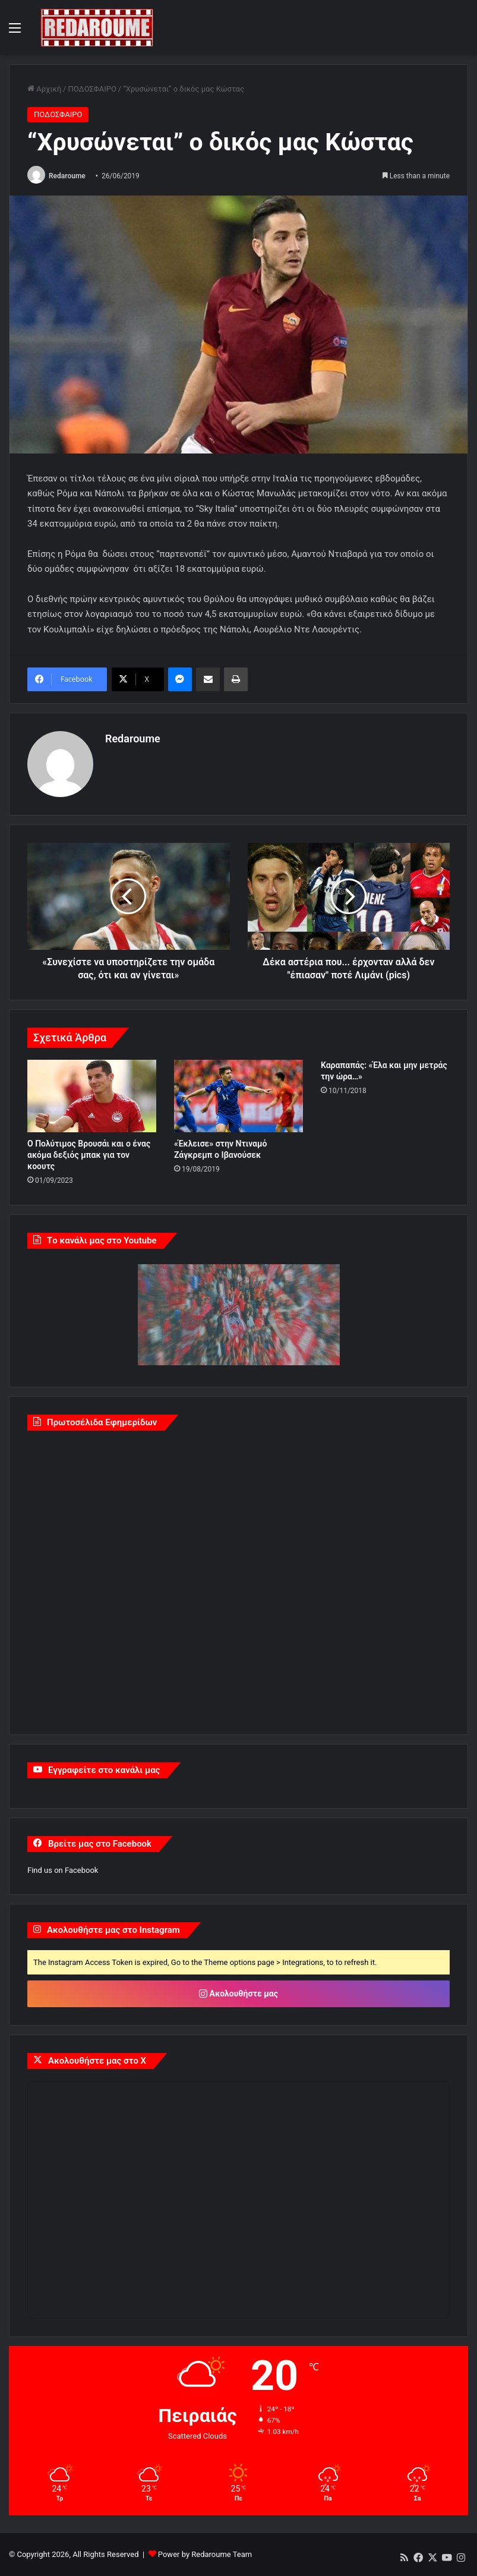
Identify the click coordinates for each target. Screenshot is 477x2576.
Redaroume (67, 176)
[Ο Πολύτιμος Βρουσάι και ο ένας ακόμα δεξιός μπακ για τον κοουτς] (91, 1096)
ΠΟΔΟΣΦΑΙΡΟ (92, 88)
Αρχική (44, 88)
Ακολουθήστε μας (238, 1993)
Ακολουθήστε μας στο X (97, 2060)
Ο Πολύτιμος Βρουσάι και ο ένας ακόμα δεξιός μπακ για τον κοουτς (88, 1155)
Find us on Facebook (62, 1870)
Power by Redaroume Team (205, 2554)
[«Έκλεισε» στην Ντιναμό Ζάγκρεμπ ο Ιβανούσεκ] (238, 1096)
